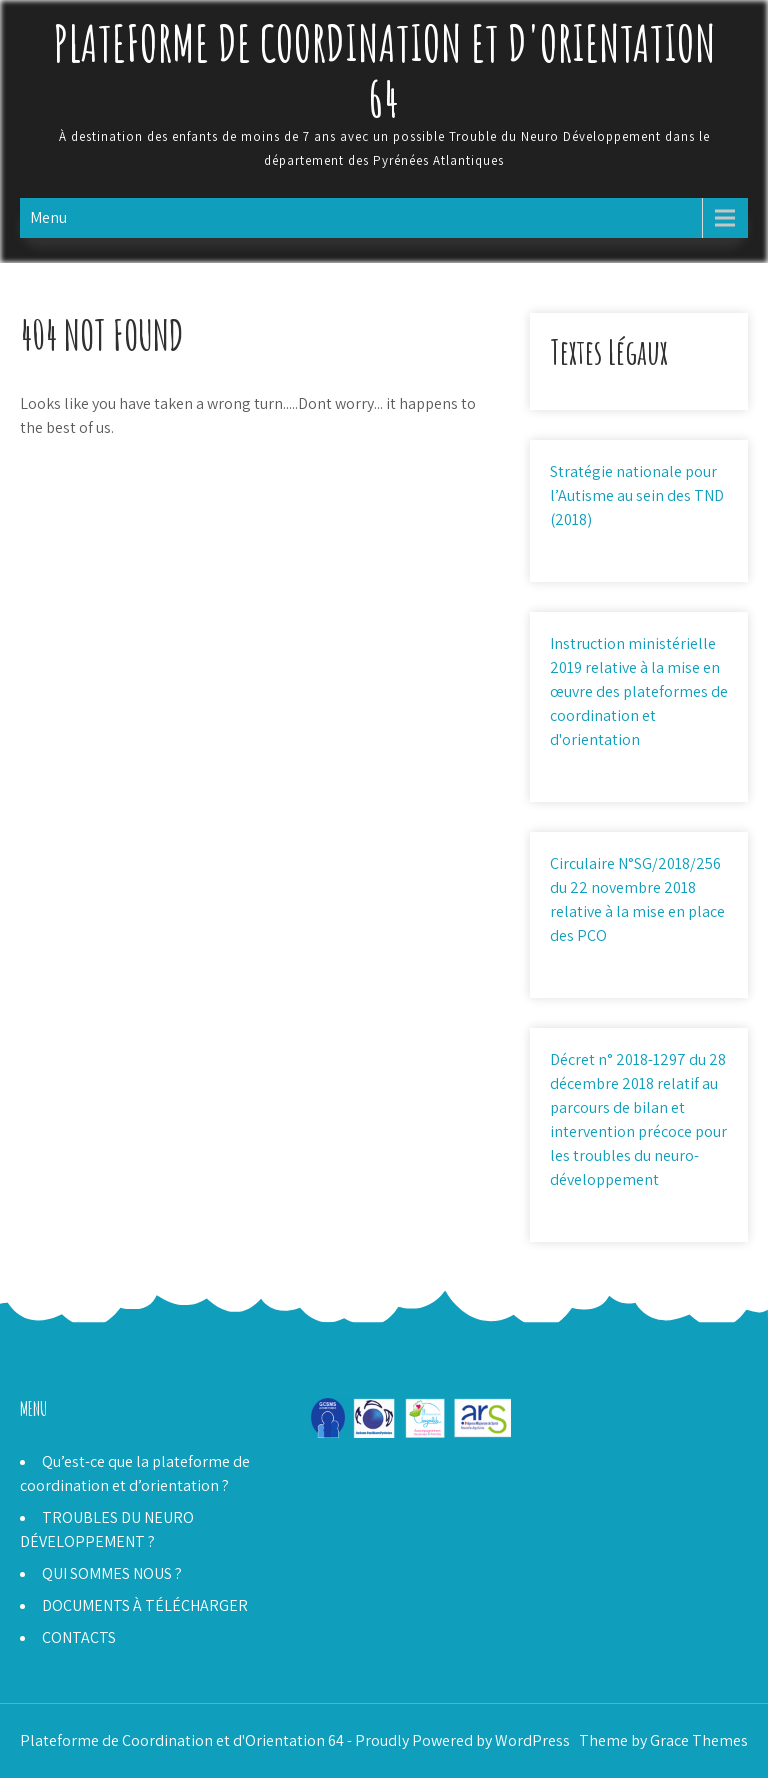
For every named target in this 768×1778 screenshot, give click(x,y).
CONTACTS (79, 1637)
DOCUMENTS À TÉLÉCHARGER (145, 1605)
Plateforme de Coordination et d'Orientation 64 (384, 70)
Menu (48, 217)
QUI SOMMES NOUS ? (112, 1573)
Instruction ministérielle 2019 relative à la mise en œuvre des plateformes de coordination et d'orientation (639, 691)
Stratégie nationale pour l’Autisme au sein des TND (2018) (637, 495)
